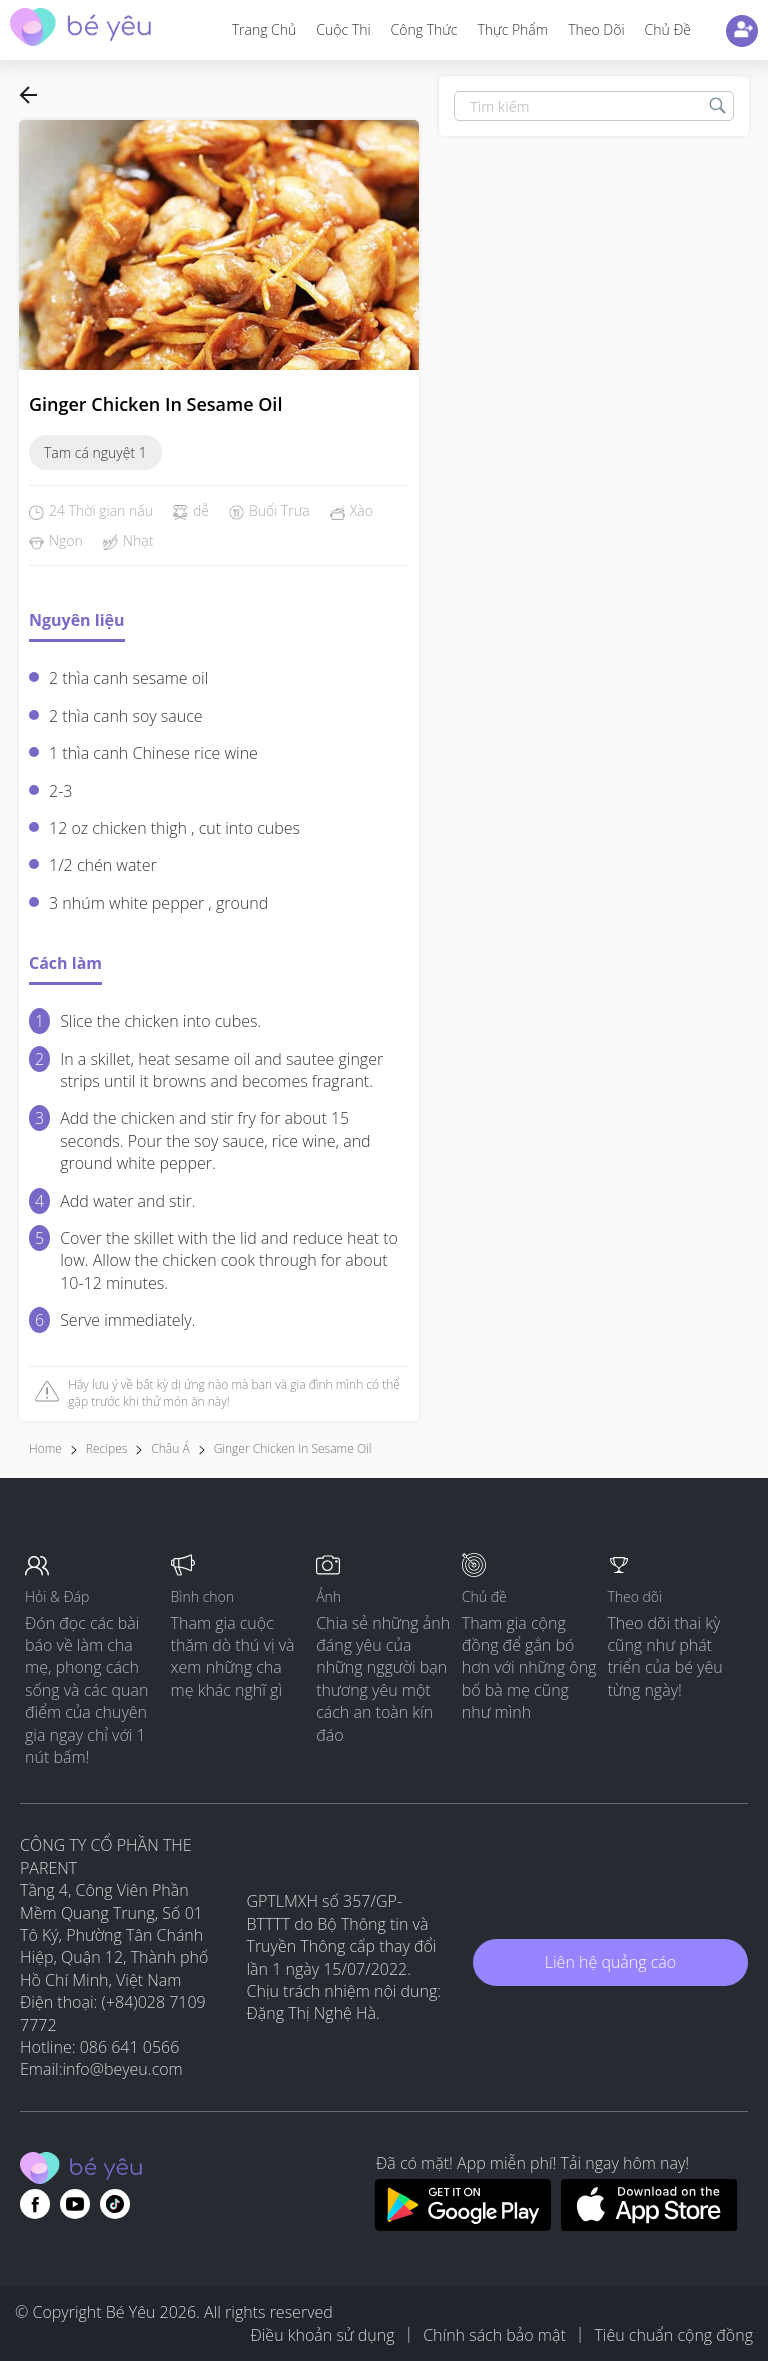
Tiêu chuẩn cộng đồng (673, 2335)
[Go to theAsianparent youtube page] (75, 2204)
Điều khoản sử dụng (322, 2335)
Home (45, 1448)
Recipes (106, 1448)
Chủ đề (668, 29)
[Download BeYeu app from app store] (649, 2225)
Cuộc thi (343, 29)
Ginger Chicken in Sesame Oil (293, 1448)
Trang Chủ (264, 29)
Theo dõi (596, 29)
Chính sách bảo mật (494, 2335)
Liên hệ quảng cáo (610, 1962)
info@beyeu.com (123, 2069)
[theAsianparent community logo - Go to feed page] (80, 29)
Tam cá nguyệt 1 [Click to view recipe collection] (95, 452)
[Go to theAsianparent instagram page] (115, 2204)
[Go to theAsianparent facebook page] (35, 2204)
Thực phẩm (512, 29)
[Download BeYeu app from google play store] (462, 2225)
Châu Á (170, 1448)
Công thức (424, 29)
